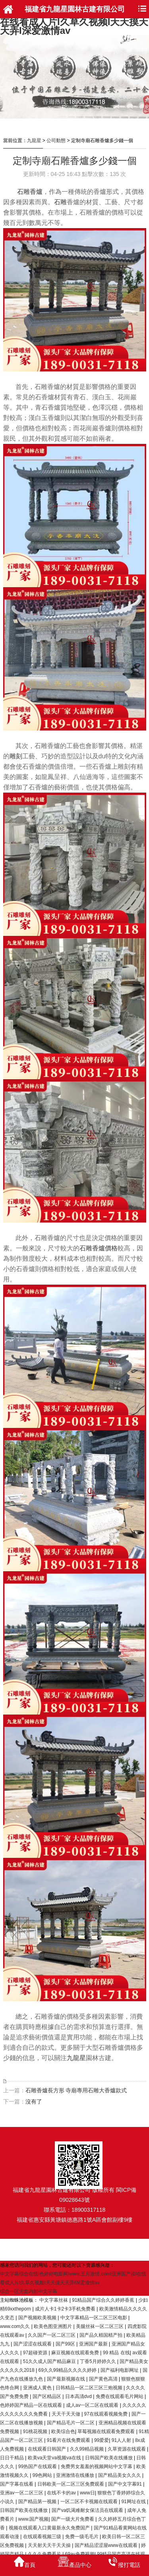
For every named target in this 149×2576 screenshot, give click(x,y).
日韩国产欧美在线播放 (109, 2458)
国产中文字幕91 (125, 2484)
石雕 (60, 202)
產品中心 (74, 2562)
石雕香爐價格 (98, 1248)
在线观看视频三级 (42, 2536)
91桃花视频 (36, 2431)
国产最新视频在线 (66, 2379)
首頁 (24, 2562)
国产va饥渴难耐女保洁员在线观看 (88, 2510)
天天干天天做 (66, 2414)
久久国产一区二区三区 (52, 2335)
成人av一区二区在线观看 (93, 2405)
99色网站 (43, 2475)
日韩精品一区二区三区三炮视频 (90, 2387)
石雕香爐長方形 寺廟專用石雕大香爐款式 (76, 2090)
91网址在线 (134, 2501)
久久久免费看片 (45, 2554)
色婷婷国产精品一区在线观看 (31, 2405)
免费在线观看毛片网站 (120, 2396)
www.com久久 (15, 2326)
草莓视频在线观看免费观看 (106, 2431)
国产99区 (66, 2344)
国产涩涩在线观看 (33, 2344)
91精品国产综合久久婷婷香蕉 (104, 2300)
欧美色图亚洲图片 (53, 2326)
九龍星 (34, 140)
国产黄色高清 (104, 2379)
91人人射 (122, 2440)
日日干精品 (12, 2458)
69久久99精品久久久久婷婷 (68, 2370)
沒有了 (33, 2101)
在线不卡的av (62, 2493)
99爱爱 (101, 2440)
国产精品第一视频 (38, 2501)
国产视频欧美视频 (38, 2317)
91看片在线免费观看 (69, 2440)
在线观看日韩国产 (47, 2449)
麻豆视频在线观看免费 (75, 2352)
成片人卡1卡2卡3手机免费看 (66, 2309)
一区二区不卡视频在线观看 (89, 2501)
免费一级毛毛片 (82, 2536)
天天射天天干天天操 (50, 2545)
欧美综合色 (63, 2431)
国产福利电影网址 (120, 2370)
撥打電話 (124, 2562)
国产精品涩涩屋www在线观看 (107, 2545)
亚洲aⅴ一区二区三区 (22, 2493)
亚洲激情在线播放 (75, 2475)
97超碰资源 (36, 2352)
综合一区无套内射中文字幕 (28, 2291)
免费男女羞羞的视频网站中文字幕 (97, 2466)
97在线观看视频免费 (106, 2414)
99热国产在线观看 (38, 2466)
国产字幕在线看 (17, 2484)
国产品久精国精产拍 (101, 2335)
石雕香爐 (30, 191)
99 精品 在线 (116, 2352)
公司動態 (56, 140)
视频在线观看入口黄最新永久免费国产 (50, 2528)
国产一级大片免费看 (73, 2519)
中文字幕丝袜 (54, 2300)
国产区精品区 (47, 2396)
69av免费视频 (80, 2554)
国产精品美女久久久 (120, 2475)
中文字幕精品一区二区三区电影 (94, 2317)
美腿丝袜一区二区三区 (100, 2326)
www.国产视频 (33, 2519)
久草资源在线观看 (127, 2449)
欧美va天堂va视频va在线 (55, 2458)
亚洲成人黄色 (38, 2387)
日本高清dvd (79, 2396)
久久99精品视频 (87, 2449)
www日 (87, 2493)
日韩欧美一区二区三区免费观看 (71, 2484)
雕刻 (16, 756)
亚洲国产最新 (94, 2344)
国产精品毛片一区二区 (71, 2423)
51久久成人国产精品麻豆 (50, 2361)
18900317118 (89, 2210)
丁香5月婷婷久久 (98, 2361)
